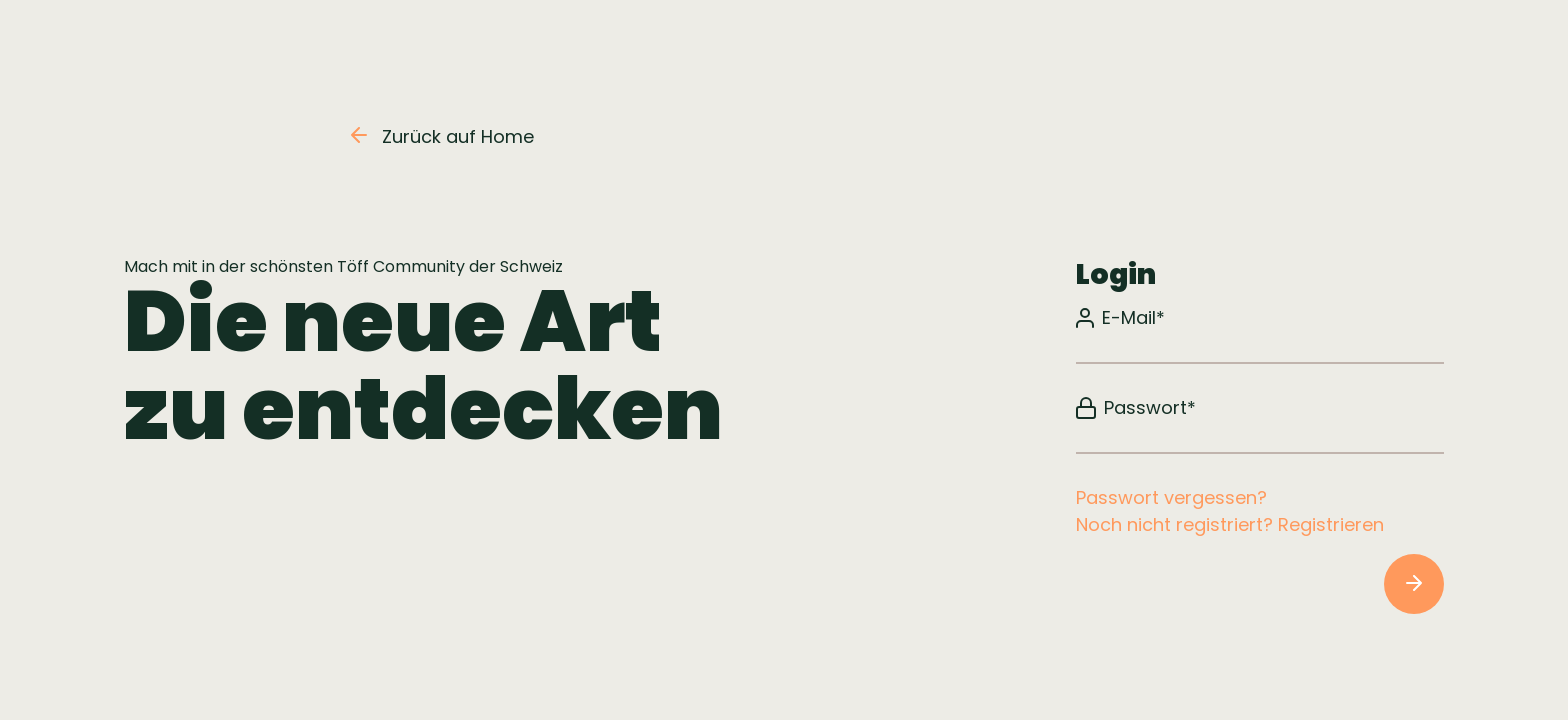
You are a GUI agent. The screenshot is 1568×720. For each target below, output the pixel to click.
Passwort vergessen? (1171, 497)
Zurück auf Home (442, 136)
